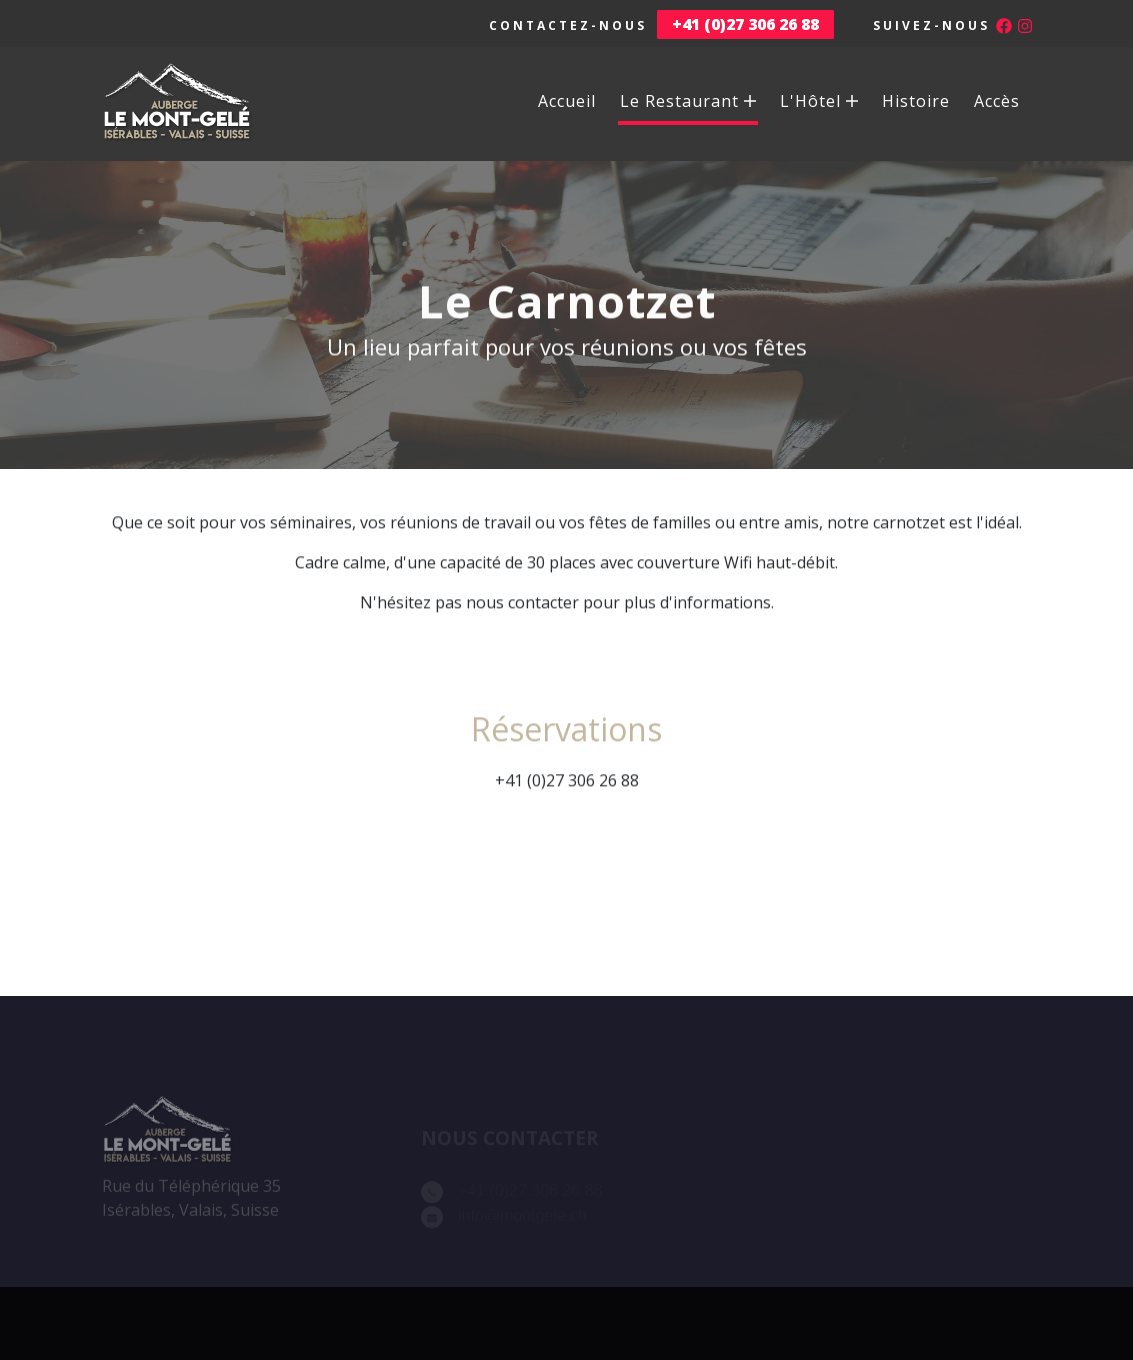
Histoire (916, 101)
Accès (997, 101)
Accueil (567, 101)
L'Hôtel (819, 101)
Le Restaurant (688, 101)
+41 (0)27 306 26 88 (567, 789)
